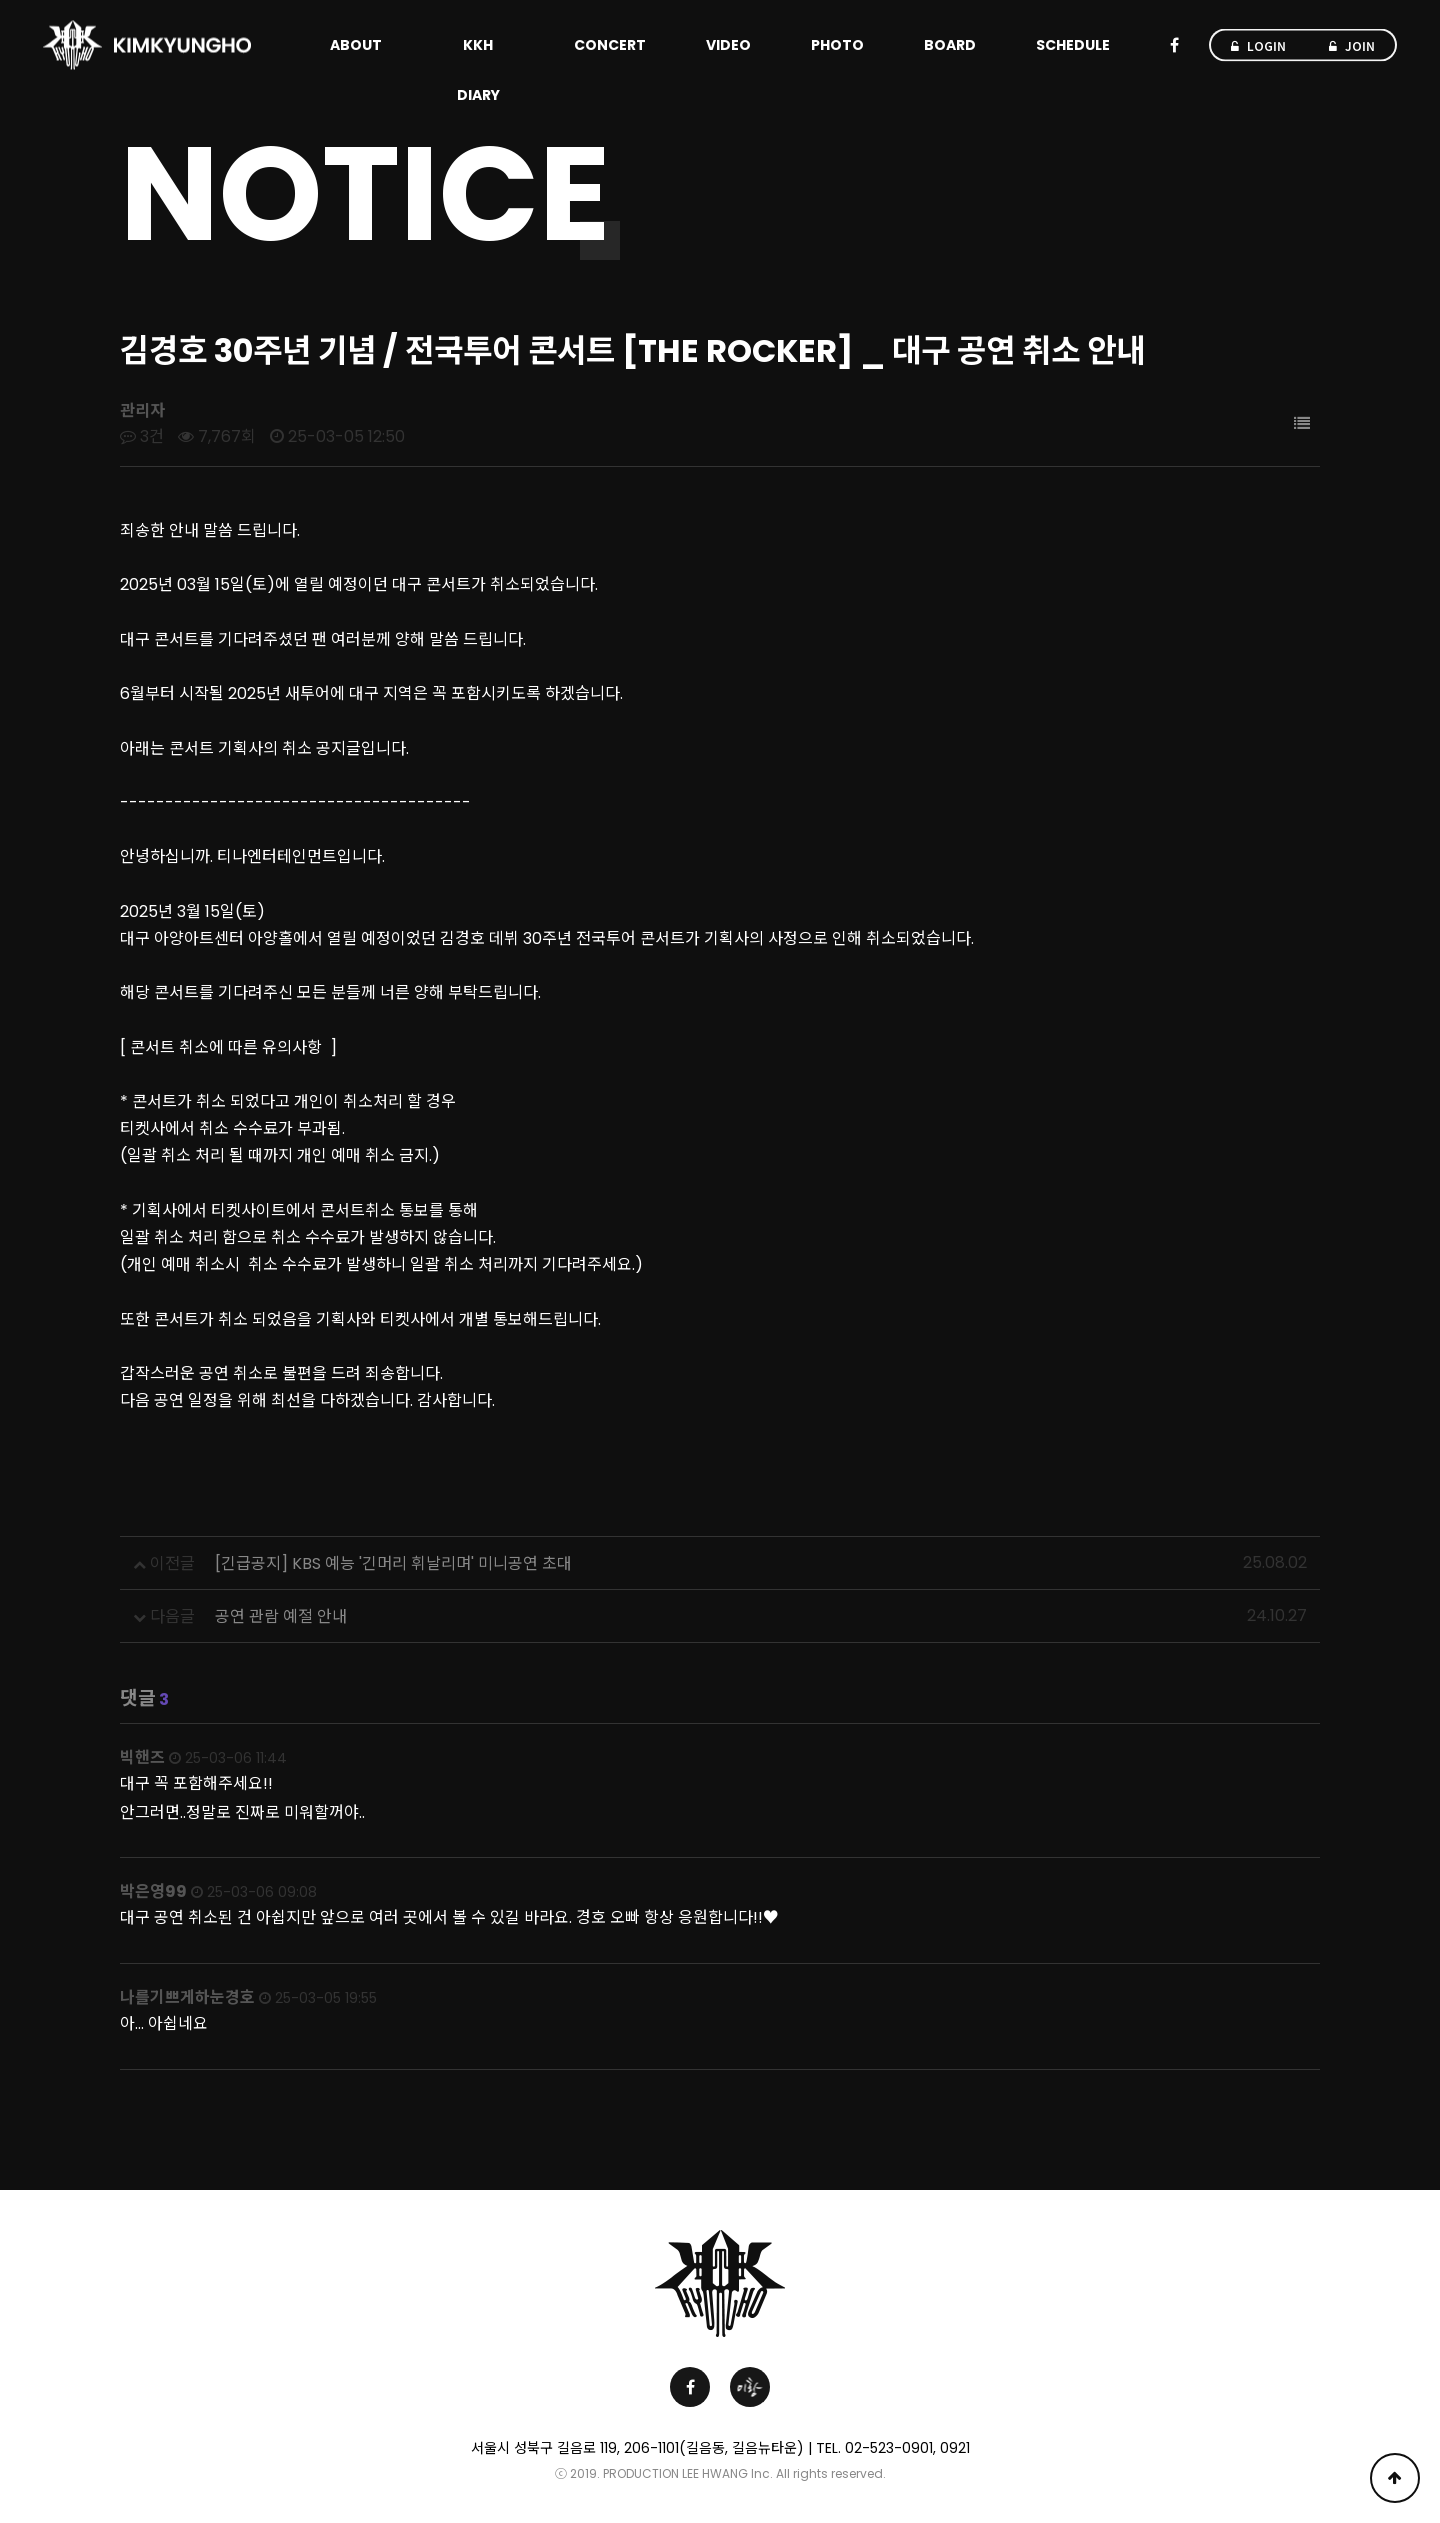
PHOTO (837, 45)
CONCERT (610, 45)
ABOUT (356, 45)
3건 (142, 436)
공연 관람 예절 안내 (281, 1616)
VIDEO (728, 45)
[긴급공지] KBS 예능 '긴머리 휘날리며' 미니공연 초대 (393, 1563)
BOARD (950, 45)
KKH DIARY (478, 70)
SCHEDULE (1073, 45)
